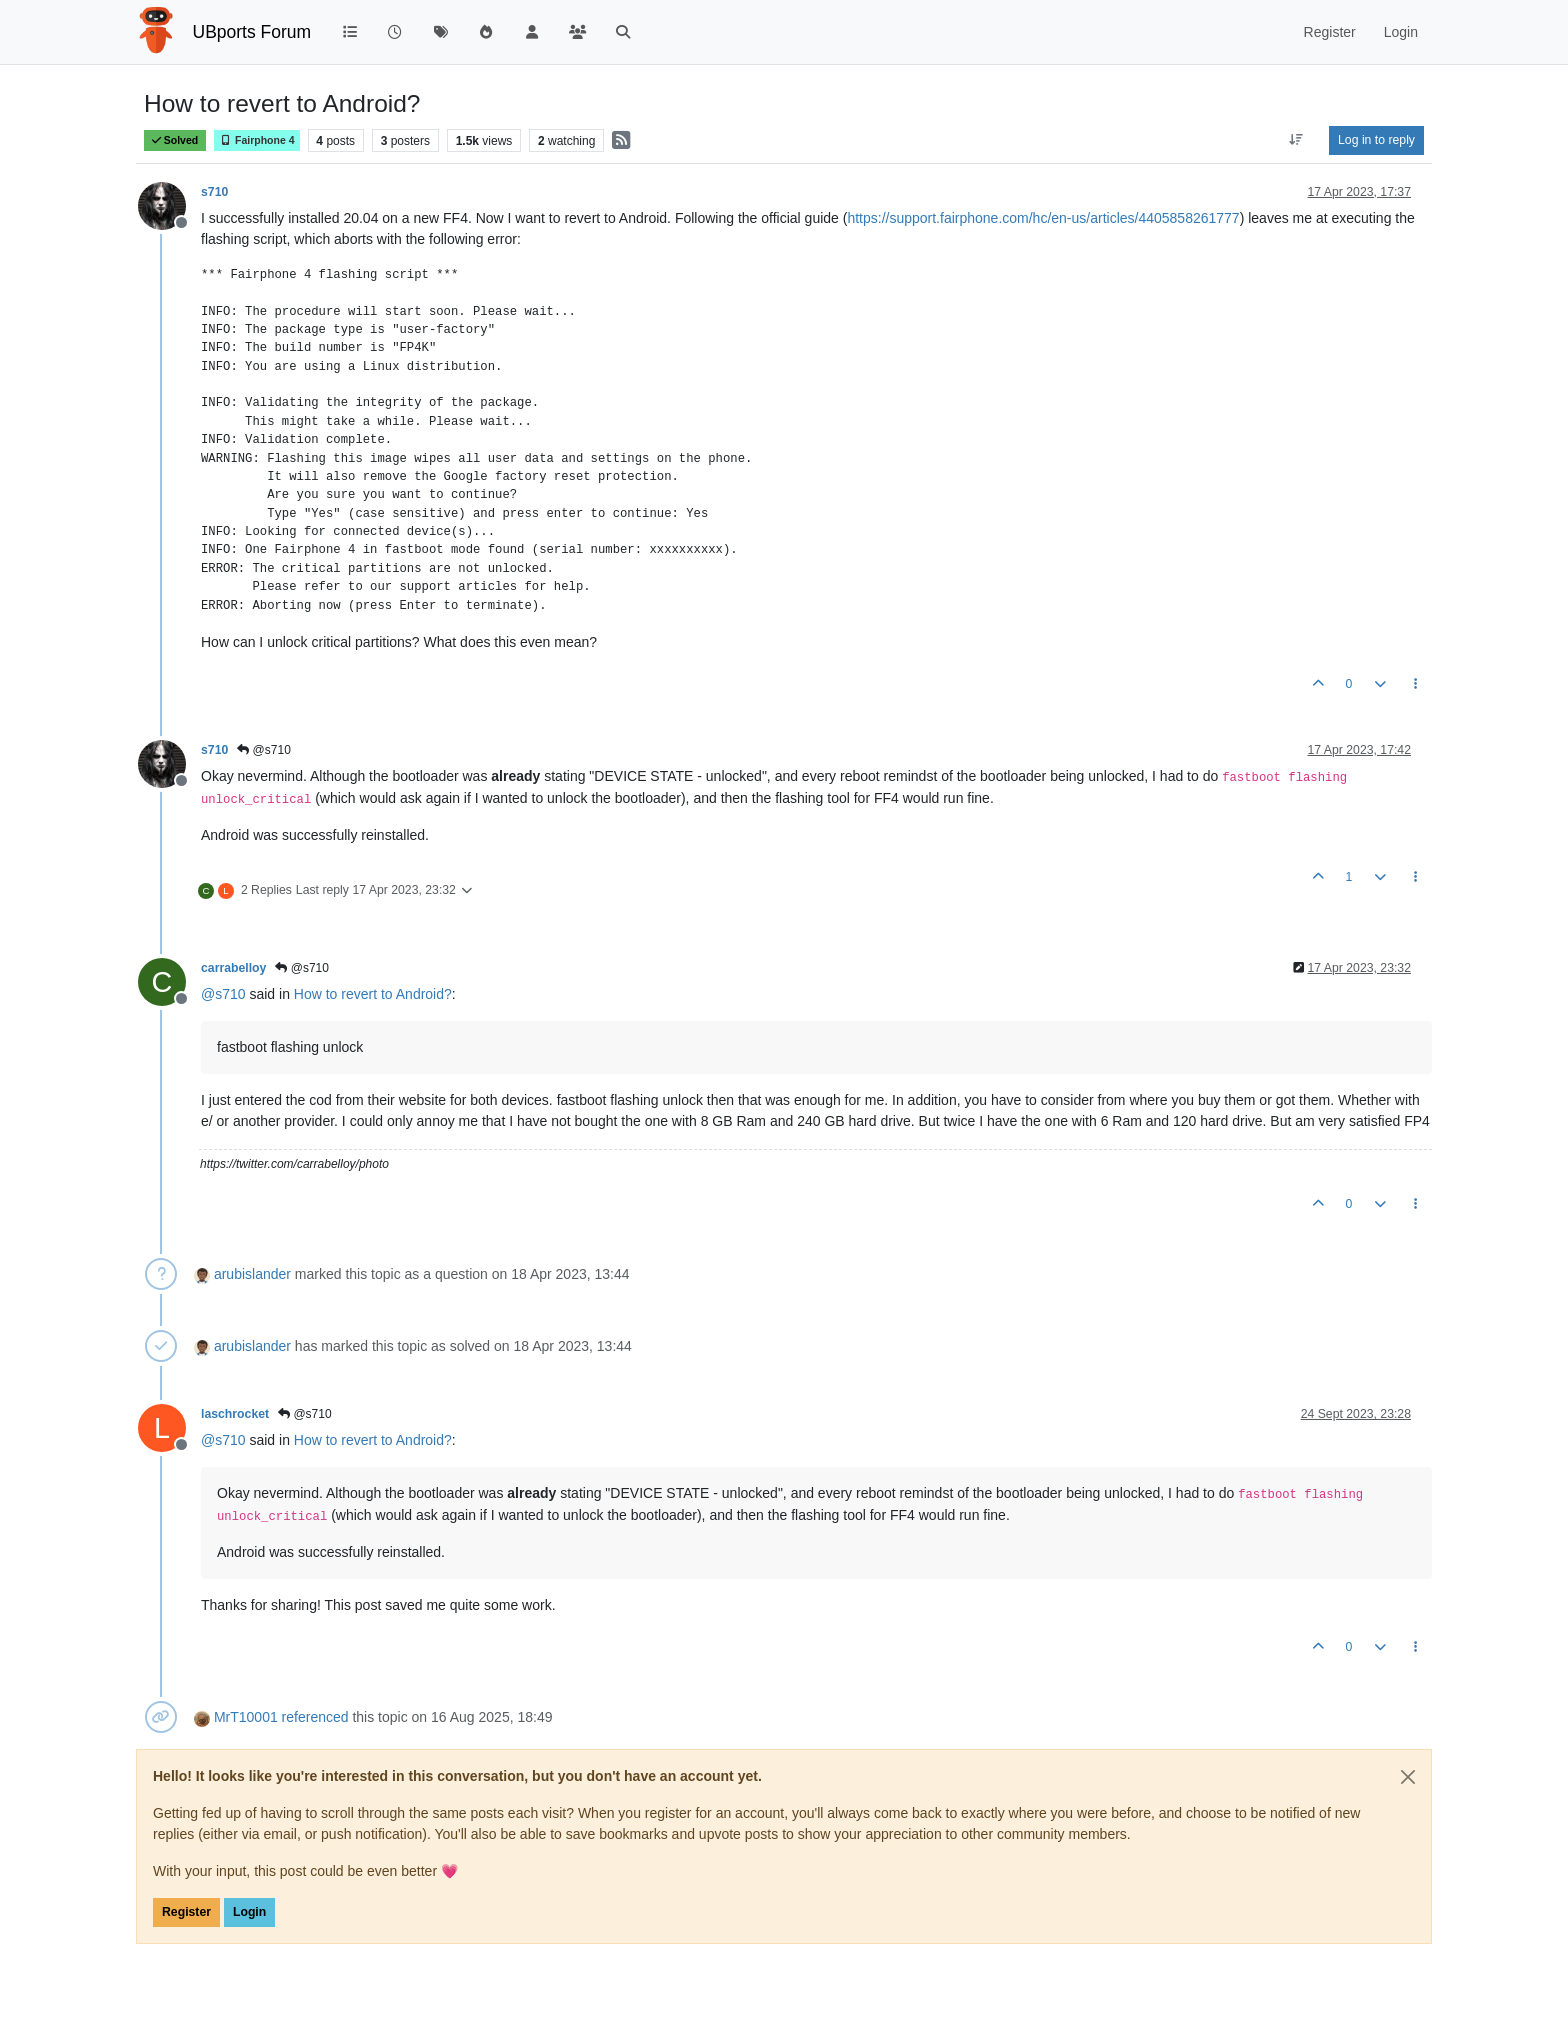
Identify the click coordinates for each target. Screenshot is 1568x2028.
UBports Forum (252, 32)
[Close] (1408, 1777)
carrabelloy (233, 968)
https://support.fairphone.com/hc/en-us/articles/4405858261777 (1043, 218)
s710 (214, 192)
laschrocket (235, 1414)
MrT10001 (246, 1717)
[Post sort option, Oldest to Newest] (1296, 140)
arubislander (252, 1274)
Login (249, 1912)
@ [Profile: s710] (223, 994)
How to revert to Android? (373, 994)
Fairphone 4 (257, 140)
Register (186, 1912)
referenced (315, 1717)
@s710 (264, 750)
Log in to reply (1376, 140)
